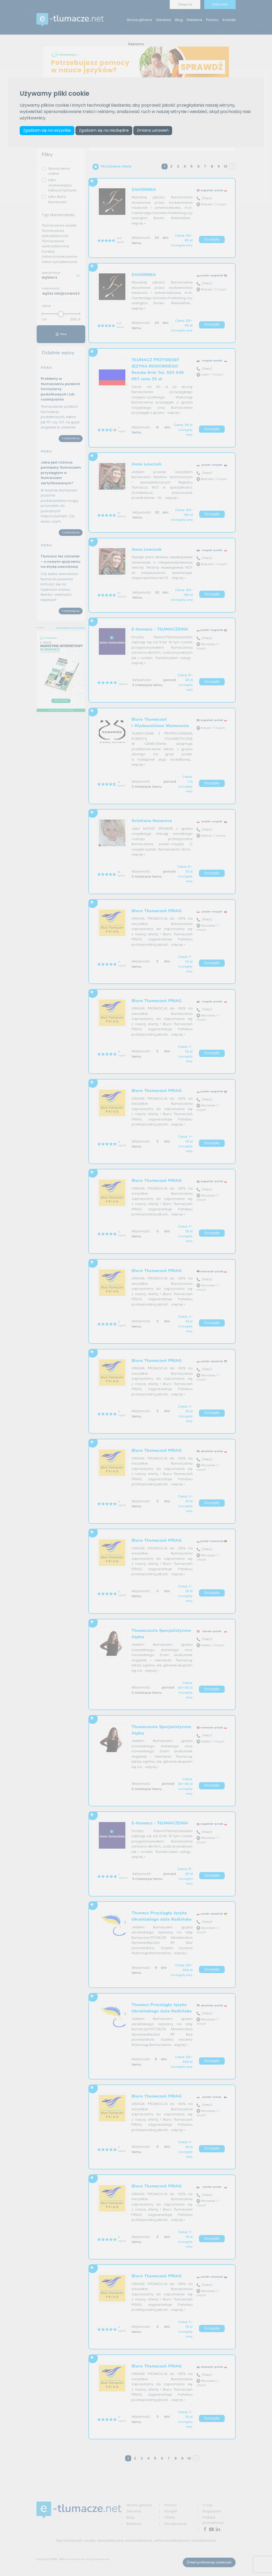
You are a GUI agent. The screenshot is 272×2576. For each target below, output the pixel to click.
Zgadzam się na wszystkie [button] (47, 130)
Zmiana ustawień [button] (154, 130)
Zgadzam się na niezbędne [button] (105, 130)
